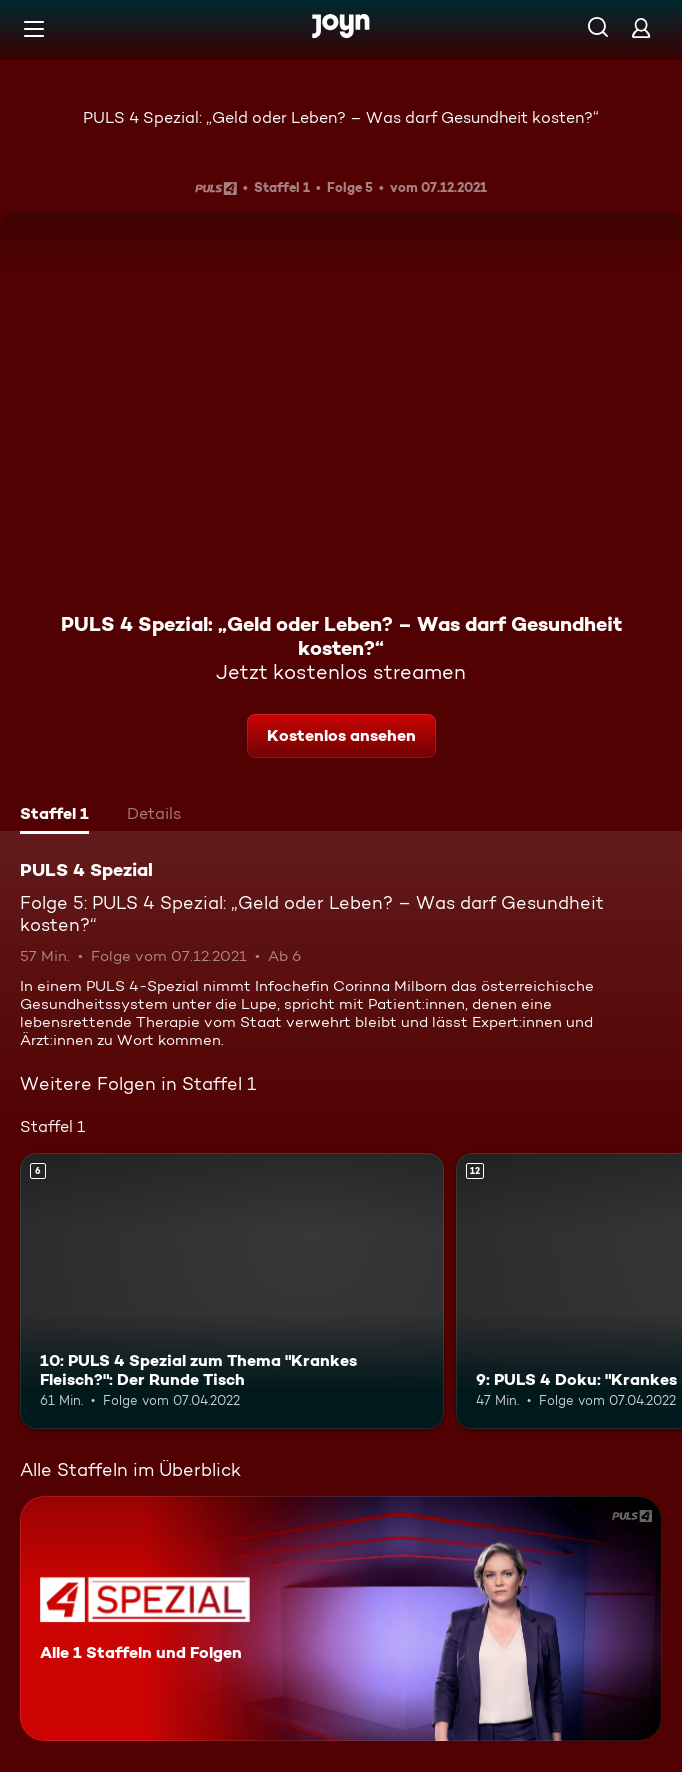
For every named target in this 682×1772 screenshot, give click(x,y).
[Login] (641, 27)
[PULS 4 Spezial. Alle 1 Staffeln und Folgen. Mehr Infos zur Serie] (341, 1618)
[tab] (54, 816)
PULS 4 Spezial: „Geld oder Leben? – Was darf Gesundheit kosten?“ (341, 117)
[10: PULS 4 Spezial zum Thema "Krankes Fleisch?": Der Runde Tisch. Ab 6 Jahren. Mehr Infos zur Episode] (232, 1291)
